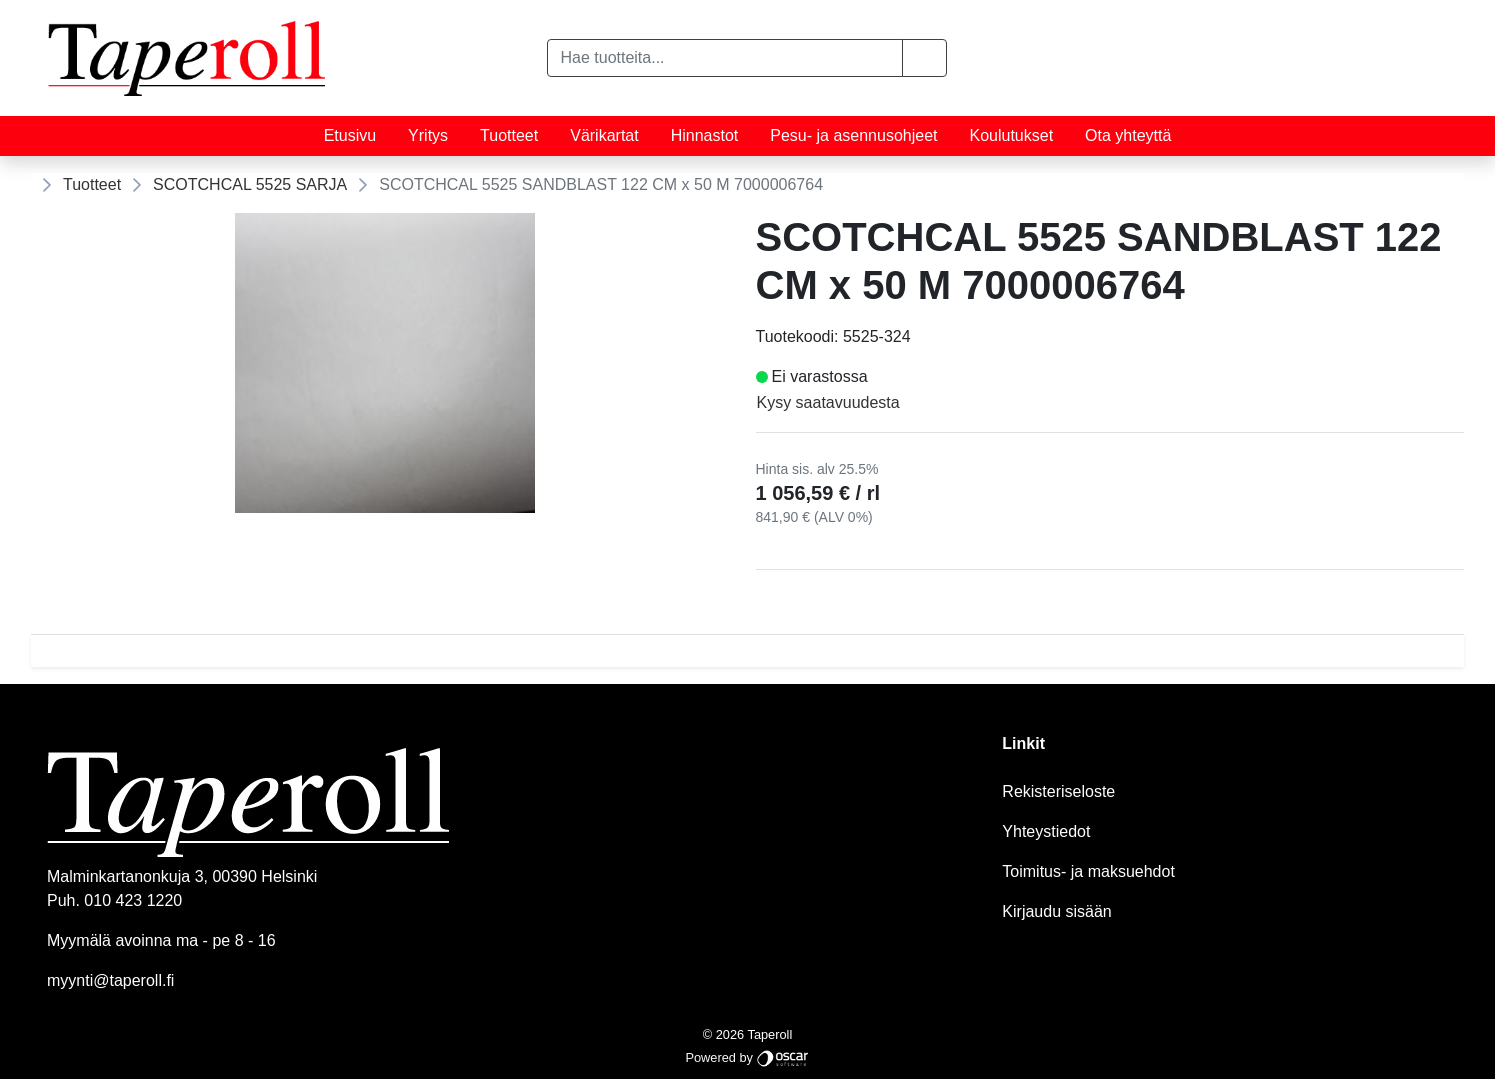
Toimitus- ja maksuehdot (1088, 871)
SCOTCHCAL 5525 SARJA (250, 184)
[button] (924, 58)
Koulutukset (1012, 135)
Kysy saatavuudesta (828, 402)
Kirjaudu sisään (1056, 911)
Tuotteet (509, 135)
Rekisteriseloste (1058, 791)
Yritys (428, 135)
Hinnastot (705, 135)
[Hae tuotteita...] (725, 58)
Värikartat (604, 135)
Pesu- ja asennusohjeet (853, 135)
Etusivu (350, 135)
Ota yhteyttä (1128, 135)
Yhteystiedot (1046, 831)
